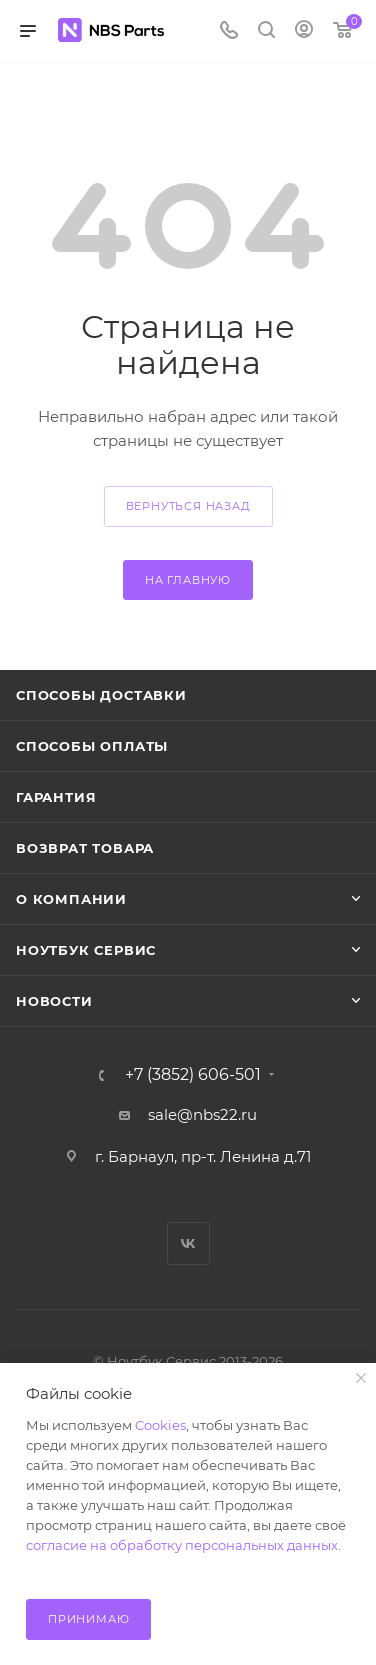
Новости (54, 1001)
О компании (71, 899)
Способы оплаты (92, 746)
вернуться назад (188, 506)
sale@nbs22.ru (202, 1114)
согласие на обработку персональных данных (182, 1545)
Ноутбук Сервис (86, 950)
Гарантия (56, 797)
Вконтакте (188, 1243)
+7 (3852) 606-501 (193, 1075)
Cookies (160, 1425)
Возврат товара (85, 848)
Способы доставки (101, 695)
